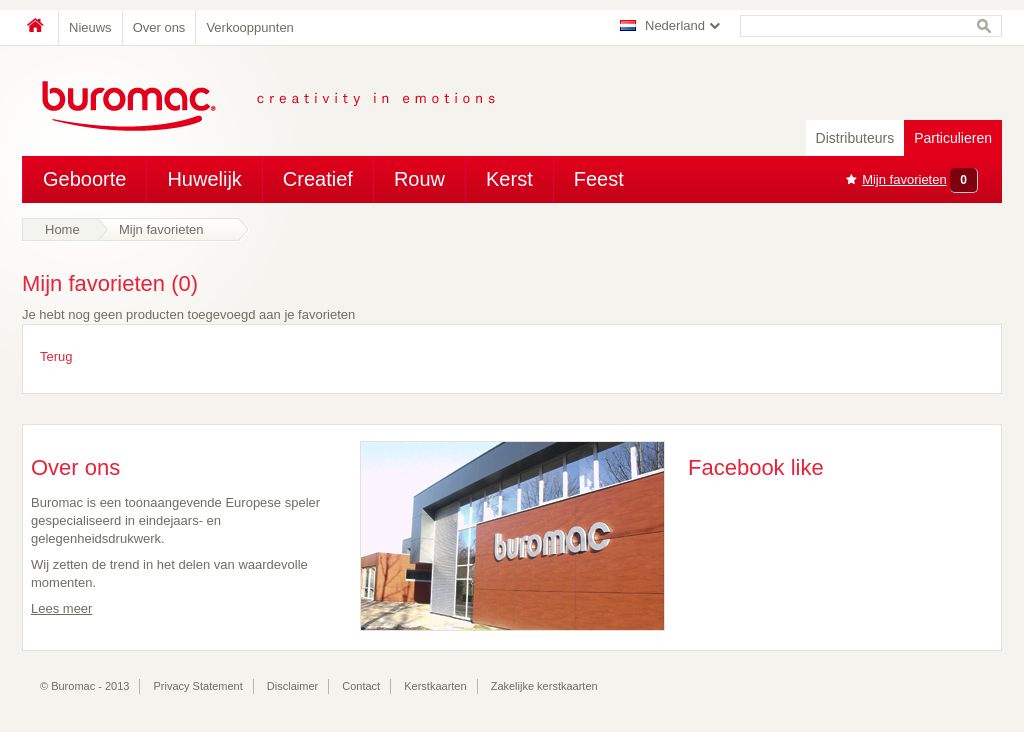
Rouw (419, 179)
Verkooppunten (249, 27)
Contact (361, 686)
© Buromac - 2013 (84, 686)
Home (40, 27)
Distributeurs (855, 138)
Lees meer (61, 608)
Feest (599, 179)
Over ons (159, 27)
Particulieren (953, 138)
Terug (56, 356)
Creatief (318, 179)
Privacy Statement (198, 686)
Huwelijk (204, 179)
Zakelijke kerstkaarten (544, 686)
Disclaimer (292, 686)
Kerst (509, 179)
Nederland (675, 25)
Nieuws (90, 27)
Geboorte (84, 179)
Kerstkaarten (435, 686)
